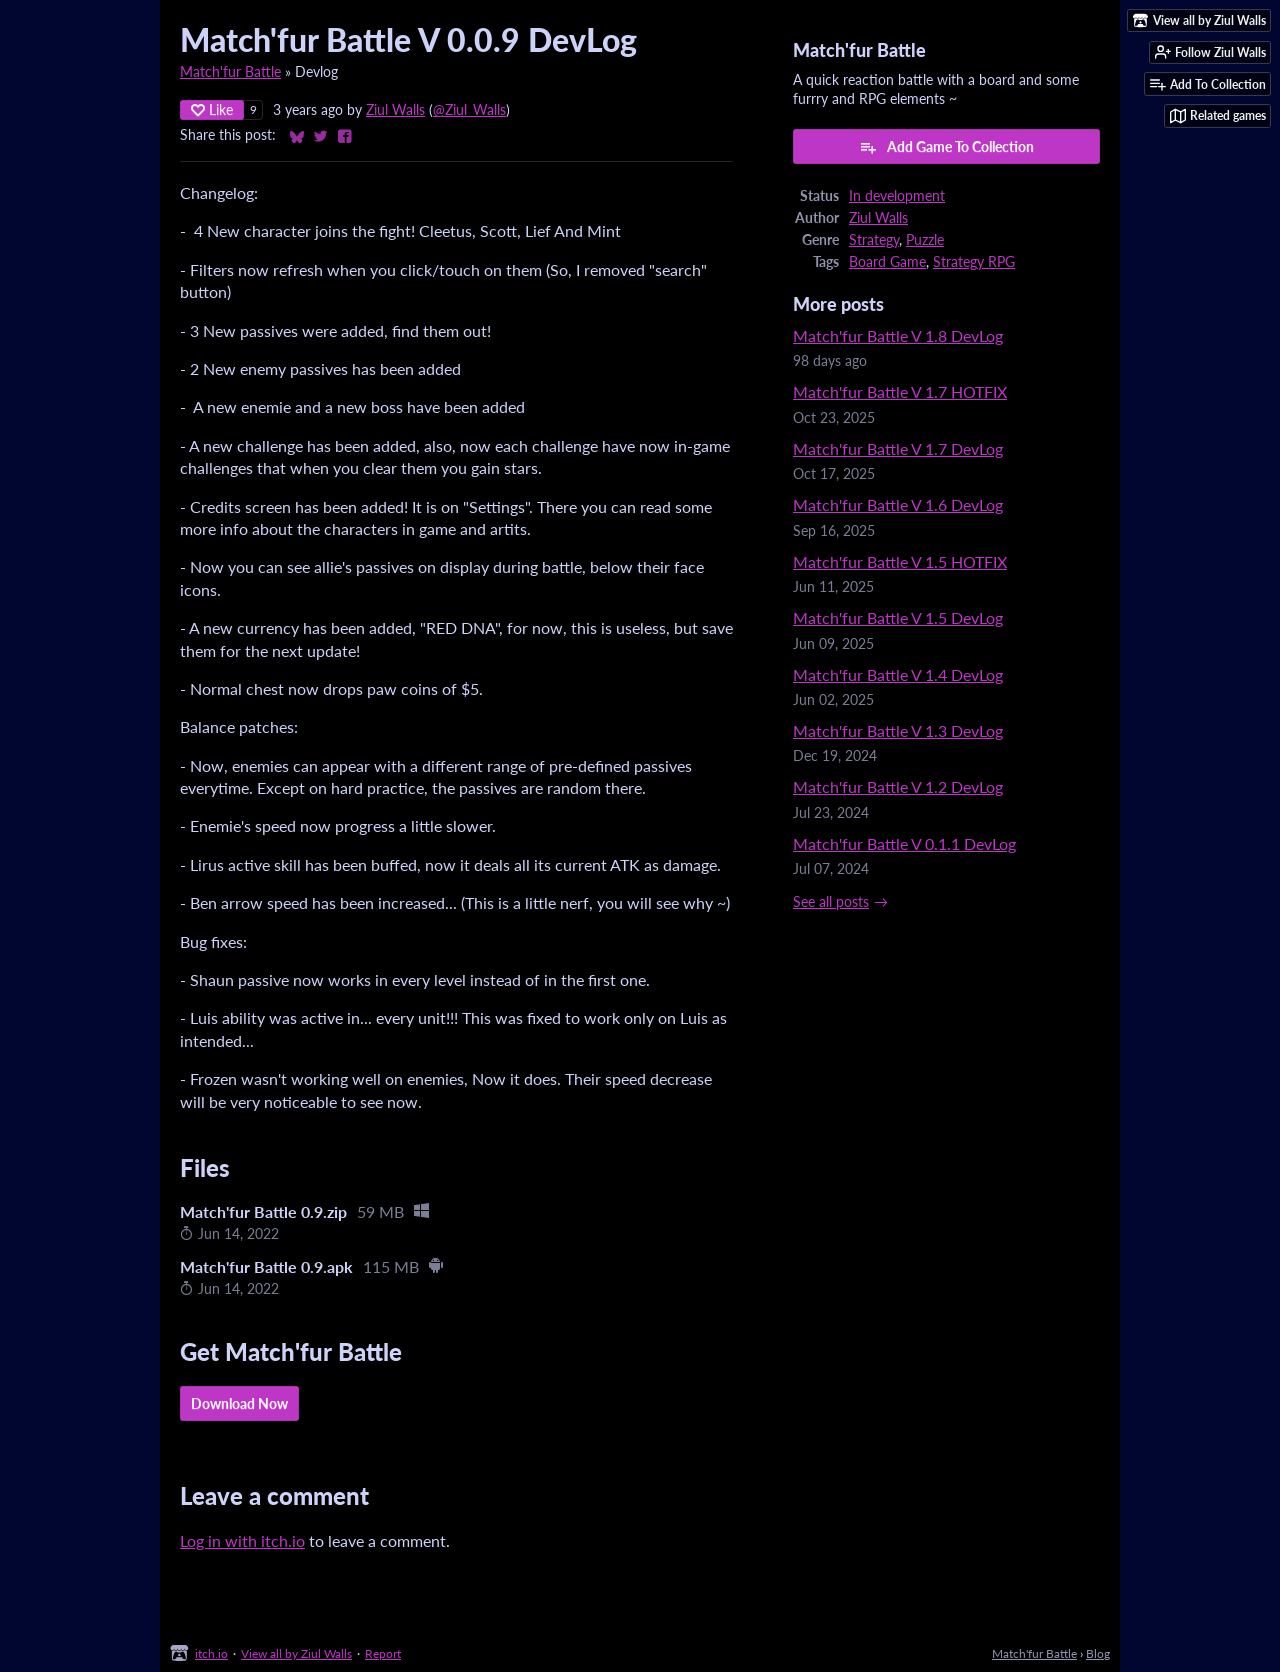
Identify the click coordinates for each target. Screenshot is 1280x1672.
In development (897, 196)
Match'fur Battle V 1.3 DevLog (898, 730)
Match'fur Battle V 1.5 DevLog (898, 617)
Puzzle (925, 240)
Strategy (874, 240)
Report (383, 1653)
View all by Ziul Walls (296, 1653)
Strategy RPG (974, 262)
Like (212, 109)
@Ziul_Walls (469, 110)
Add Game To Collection (946, 147)
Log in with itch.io (242, 1540)
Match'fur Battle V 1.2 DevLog (898, 786)
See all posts (831, 902)
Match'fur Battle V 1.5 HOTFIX (900, 561)
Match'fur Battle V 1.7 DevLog (898, 448)
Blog (1098, 1653)
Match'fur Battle (230, 72)
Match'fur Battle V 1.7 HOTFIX (900, 391)
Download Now (239, 1403)
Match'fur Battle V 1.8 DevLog (898, 335)
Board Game (887, 262)
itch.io (211, 1653)
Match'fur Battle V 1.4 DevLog (898, 674)
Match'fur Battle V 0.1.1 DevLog (904, 843)
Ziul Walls (395, 110)
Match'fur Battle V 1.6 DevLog (898, 504)
